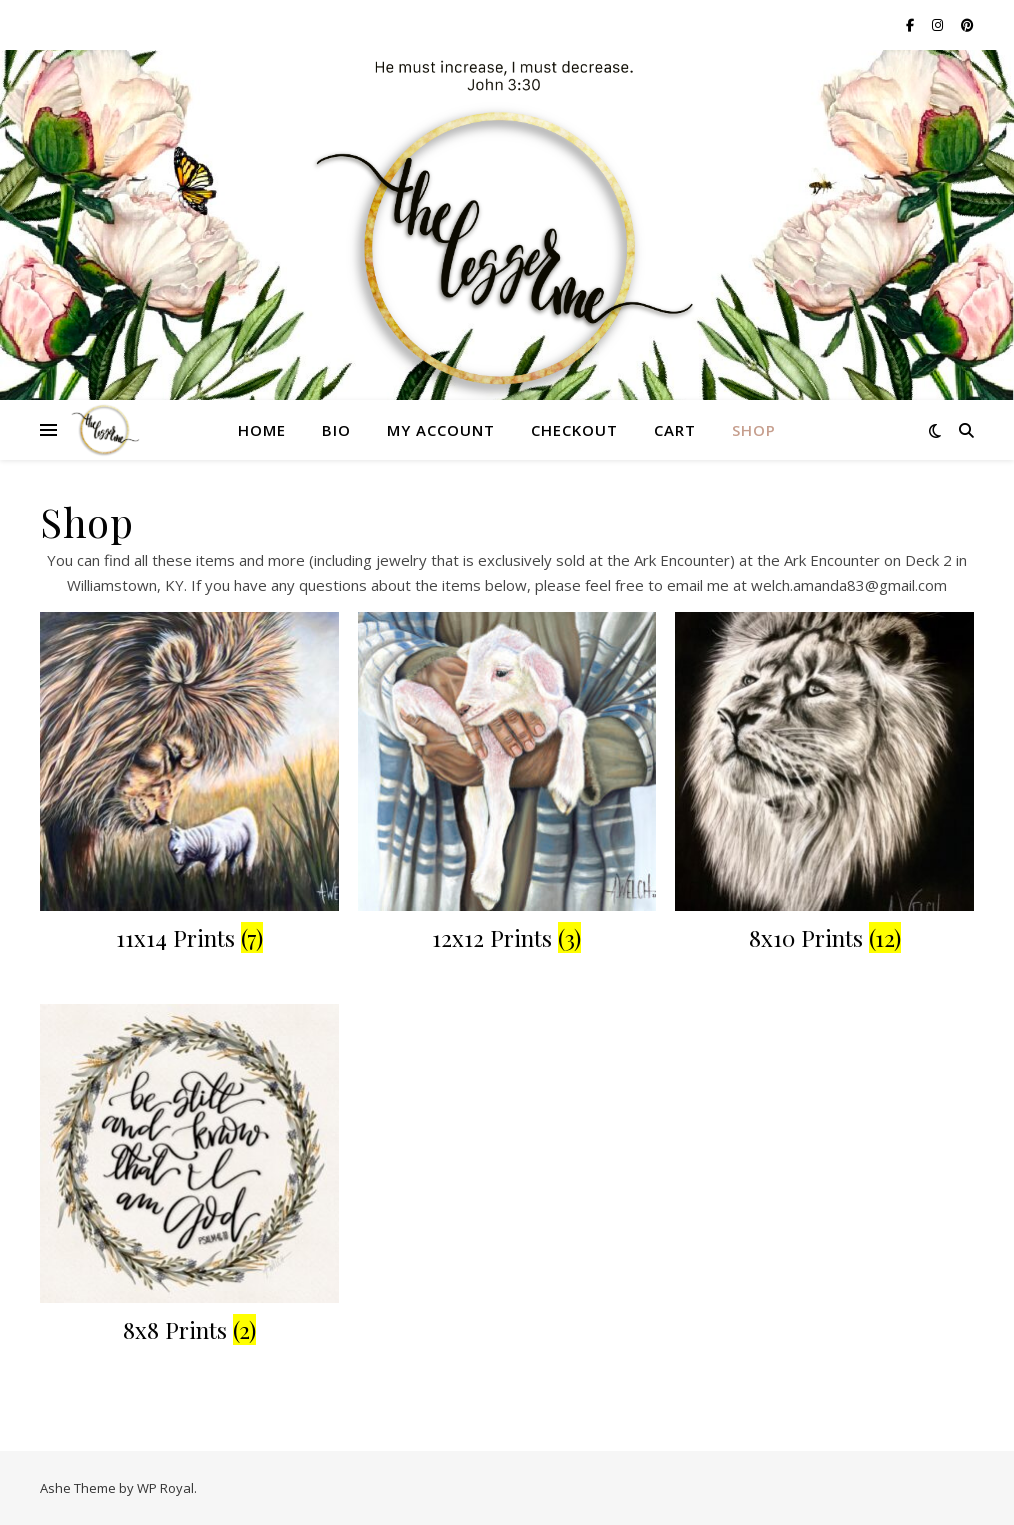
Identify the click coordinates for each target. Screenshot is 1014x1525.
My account (441, 430)
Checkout (574, 430)
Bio (336, 430)
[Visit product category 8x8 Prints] (189, 1177)
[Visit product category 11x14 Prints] (189, 785)
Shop (754, 430)
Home (262, 430)
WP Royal (165, 1488)
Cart (675, 430)
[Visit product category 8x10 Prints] (824, 785)
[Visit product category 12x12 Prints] (507, 785)
